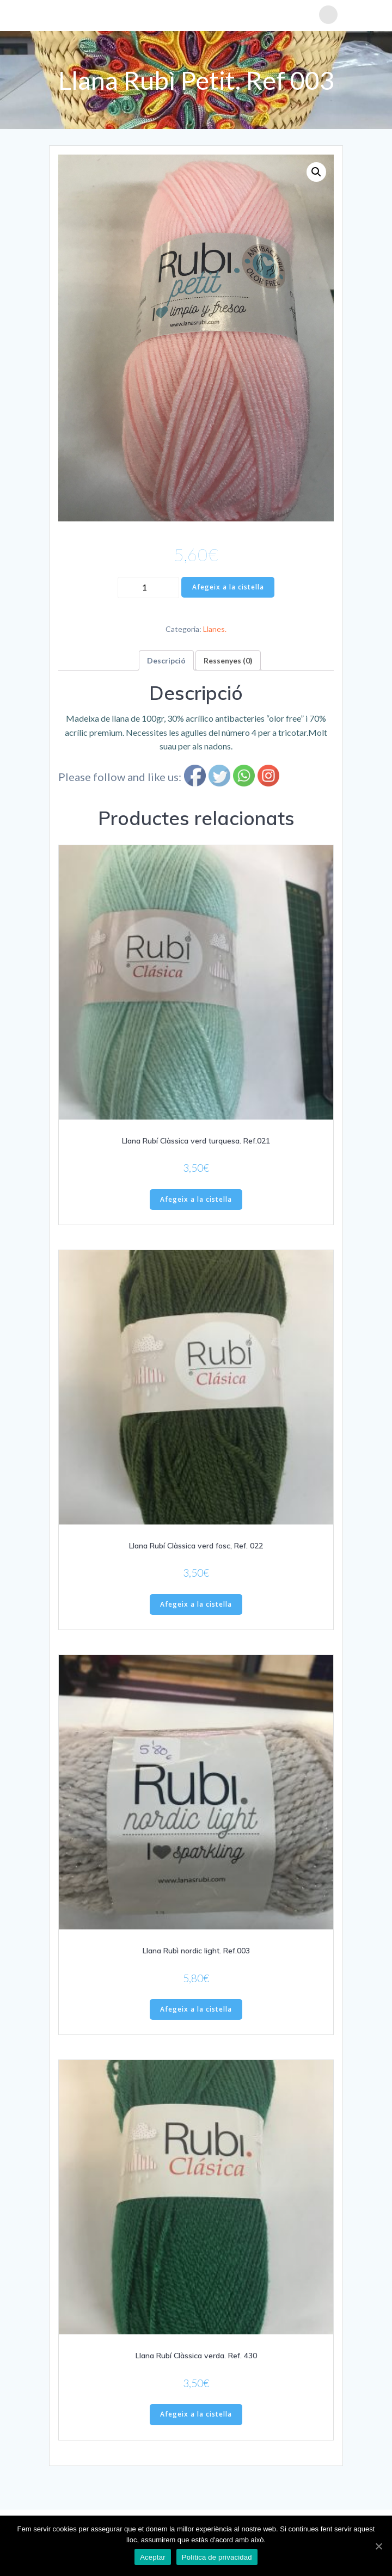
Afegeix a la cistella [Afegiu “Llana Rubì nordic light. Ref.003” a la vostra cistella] (196, 2009)
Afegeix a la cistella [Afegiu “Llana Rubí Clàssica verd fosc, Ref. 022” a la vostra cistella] (196, 1604)
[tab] (166, 660)
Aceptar (153, 2557)
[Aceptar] (378, 2546)
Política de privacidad (217, 2557)
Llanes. (214, 629)
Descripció (166, 660)
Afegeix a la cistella (228, 587)
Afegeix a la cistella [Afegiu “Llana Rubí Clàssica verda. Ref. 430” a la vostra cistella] (196, 2414)
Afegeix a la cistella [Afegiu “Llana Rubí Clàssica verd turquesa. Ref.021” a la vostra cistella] (196, 1199)
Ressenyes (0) (228, 660)
